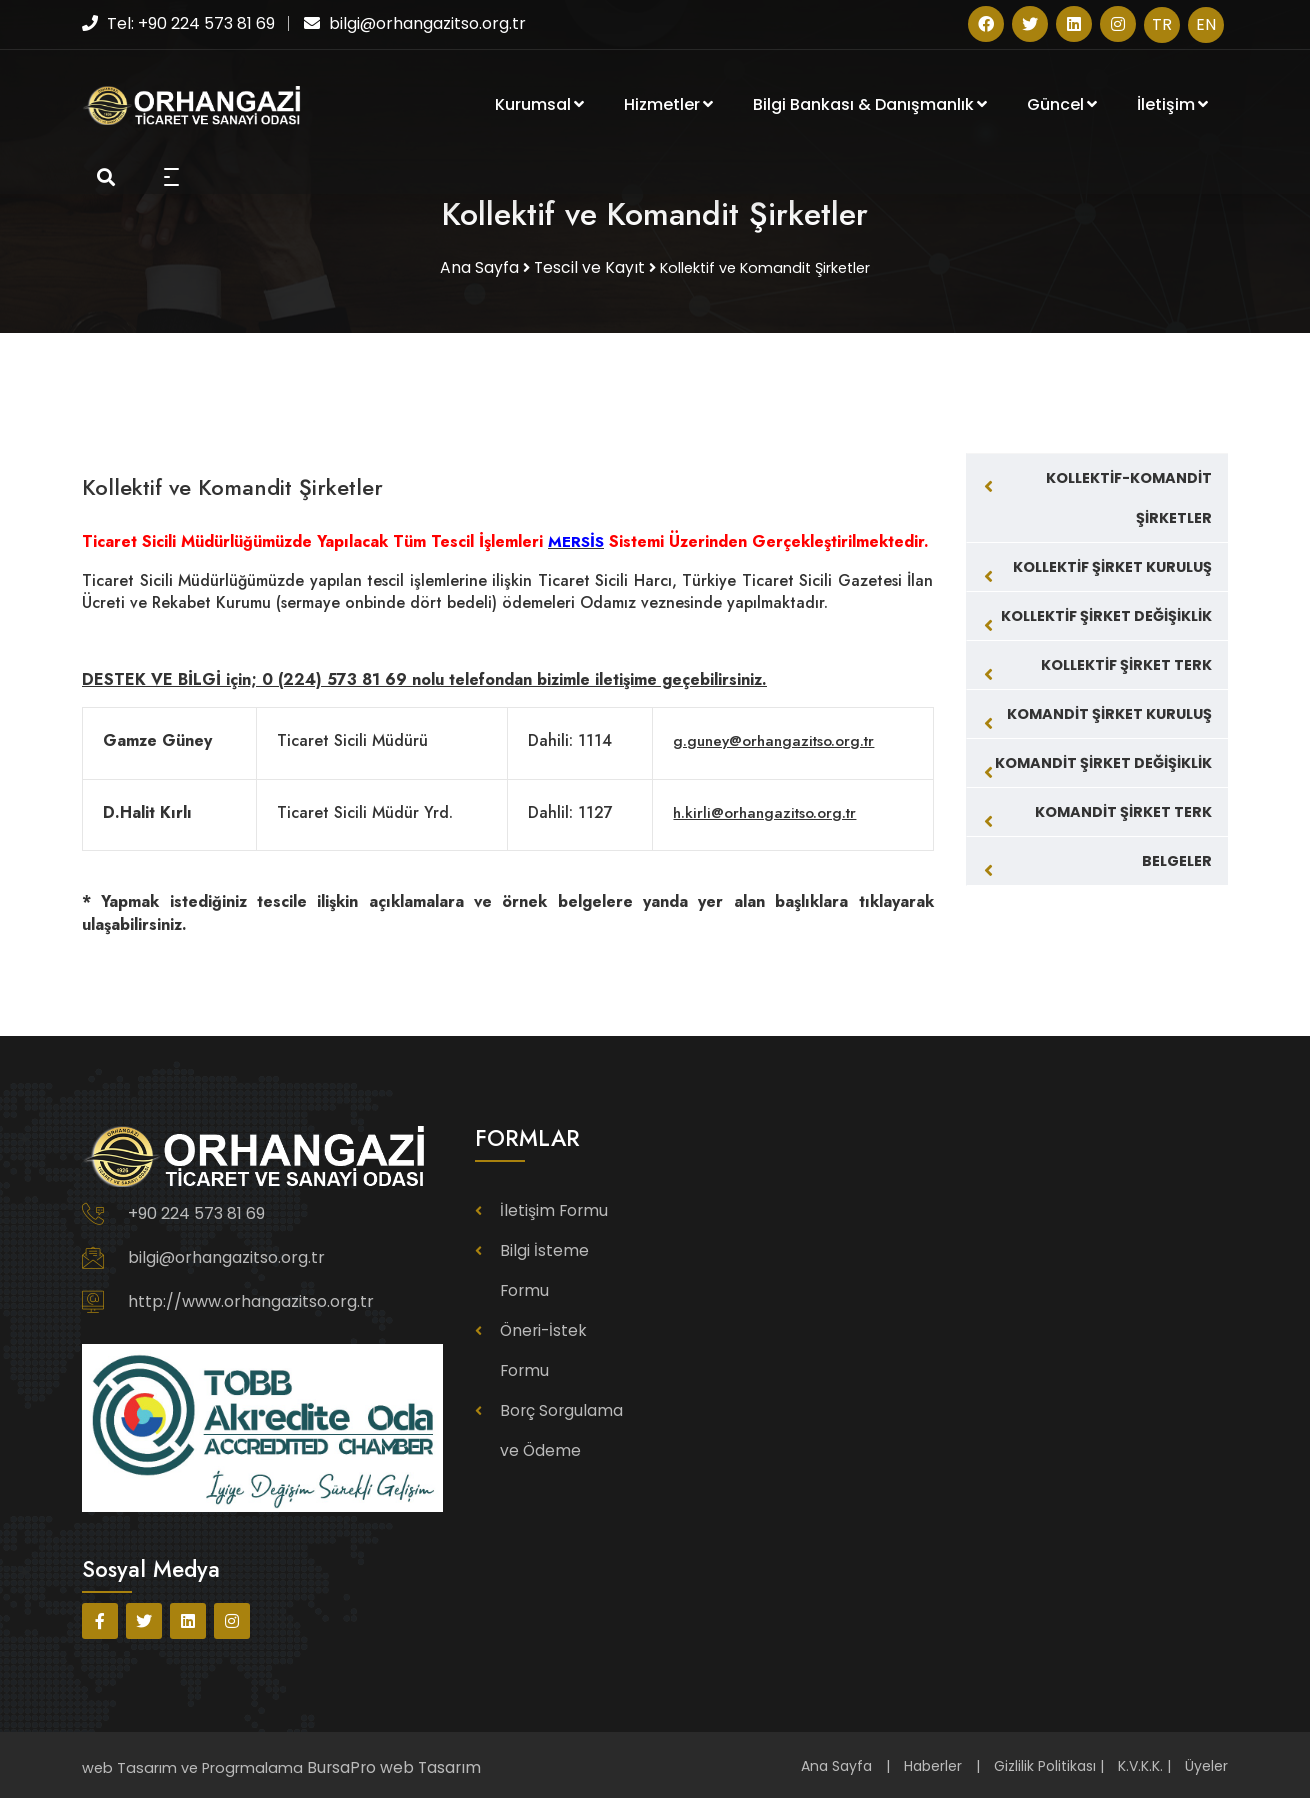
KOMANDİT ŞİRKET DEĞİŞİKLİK (1103, 760)
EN (1206, 24)
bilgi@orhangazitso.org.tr (226, 1255)
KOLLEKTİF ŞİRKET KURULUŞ (1112, 564)
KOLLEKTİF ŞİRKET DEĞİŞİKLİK (1106, 613)
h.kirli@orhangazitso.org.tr (760, 809)
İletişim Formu (550, 1208)
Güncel (1062, 106)
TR (1162, 24)
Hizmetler (668, 106)
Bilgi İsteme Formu (566, 1248)
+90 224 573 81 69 (196, 1211)
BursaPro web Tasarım (388, 1764)
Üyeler (1206, 1764)
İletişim (1172, 106)
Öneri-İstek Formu (565, 1288)
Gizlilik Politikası (1045, 1764)
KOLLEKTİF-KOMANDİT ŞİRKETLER (1129, 495)
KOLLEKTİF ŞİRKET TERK (1126, 662)
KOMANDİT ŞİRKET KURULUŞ (1109, 711)
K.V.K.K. (1140, 1764)
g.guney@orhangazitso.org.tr (770, 738)
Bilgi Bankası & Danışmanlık (870, 106)
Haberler (933, 1764)
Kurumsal (539, 106)
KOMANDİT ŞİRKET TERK (1123, 809)
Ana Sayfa (836, 1764)
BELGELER (1177, 858)
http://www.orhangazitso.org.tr (251, 1299)
